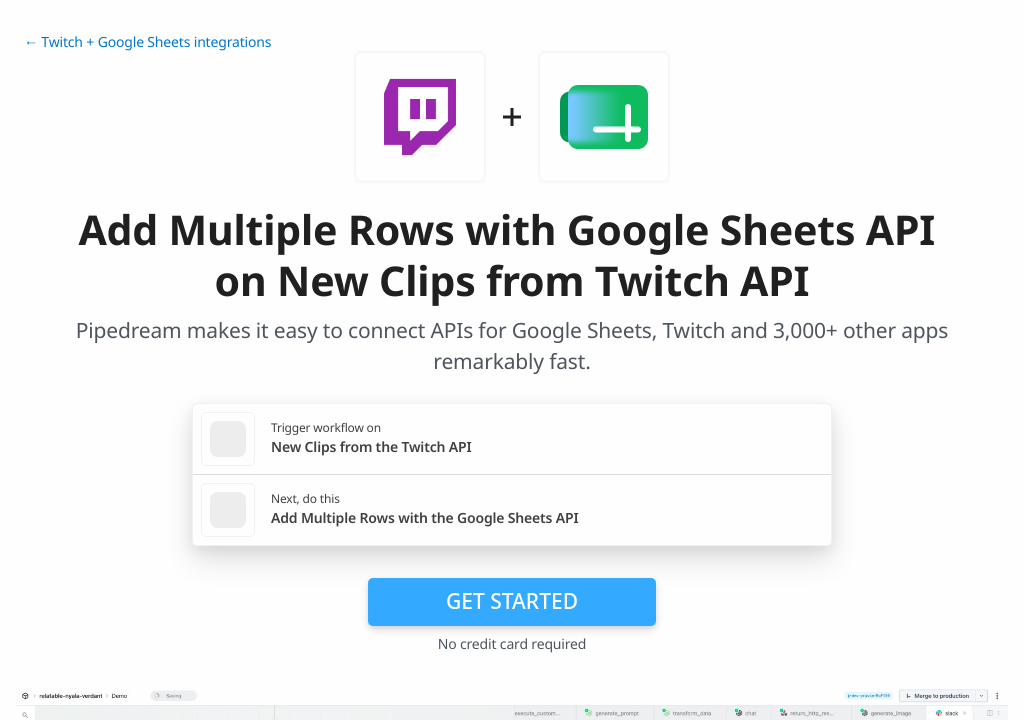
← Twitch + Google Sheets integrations (147, 42)
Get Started (512, 601)
